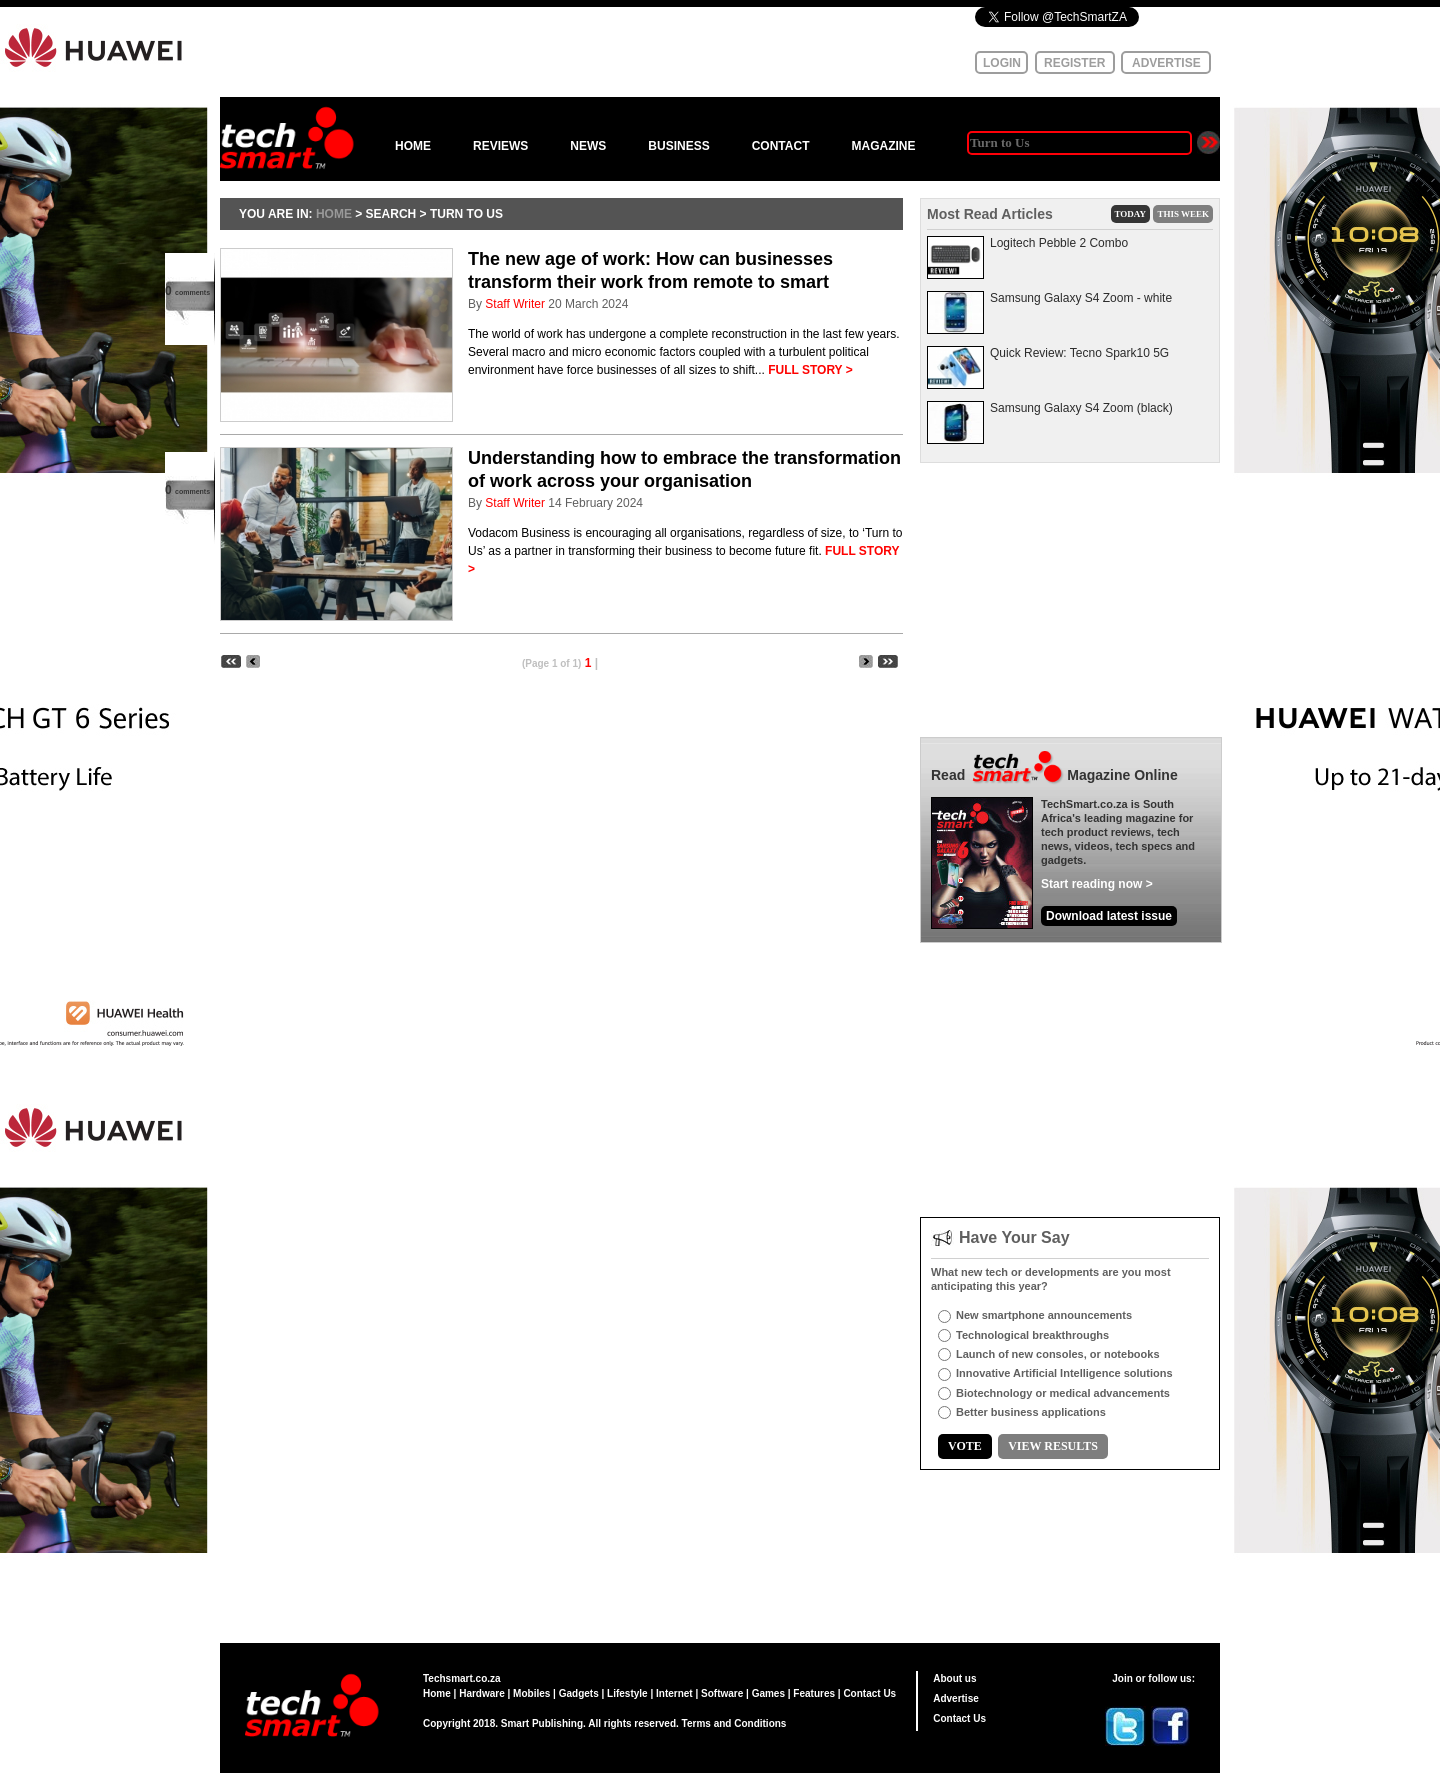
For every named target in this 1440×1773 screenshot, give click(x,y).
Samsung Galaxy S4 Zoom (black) (1081, 408)
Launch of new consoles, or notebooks (1058, 1354)
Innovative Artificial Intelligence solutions (1064, 1373)
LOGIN (1002, 63)
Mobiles (531, 1693)
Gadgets (579, 1693)
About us (954, 1678)
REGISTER (1074, 63)
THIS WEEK (1183, 214)
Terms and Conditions (734, 1723)
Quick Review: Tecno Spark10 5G (1079, 353)
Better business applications (1031, 1412)
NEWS (588, 146)
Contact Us (869, 1693)
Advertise (956, 1698)
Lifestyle (627, 1693)
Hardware (482, 1693)
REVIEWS (500, 146)
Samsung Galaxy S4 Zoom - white (1081, 298)
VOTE (965, 1446)
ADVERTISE (1166, 63)
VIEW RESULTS (1053, 1446)
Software (722, 1693)
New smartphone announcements (1044, 1315)
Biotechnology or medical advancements (1063, 1393)
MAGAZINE (883, 146)
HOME (413, 146)
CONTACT (781, 146)
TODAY (1131, 214)
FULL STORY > (810, 370)
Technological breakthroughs (1032, 1335)
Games (768, 1693)
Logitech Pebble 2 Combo (1059, 243)
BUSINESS (678, 146)
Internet (674, 1693)
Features (814, 1693)
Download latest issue (1109, 916)
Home (437, 1693)
